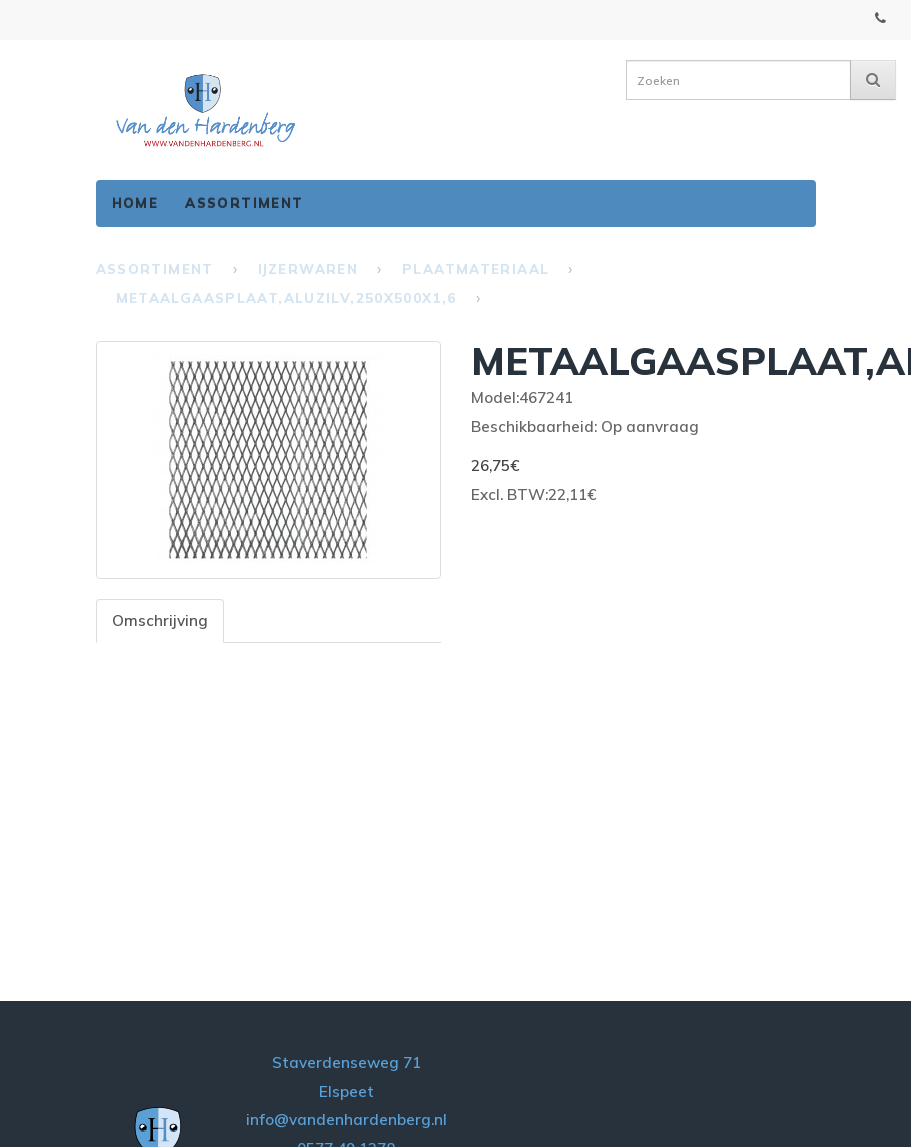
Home (135, 203)
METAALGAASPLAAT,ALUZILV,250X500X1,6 (286, 298)
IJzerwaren (308, 269)
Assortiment (244, 203)
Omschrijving (160, 620)
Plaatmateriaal (475, 269)
